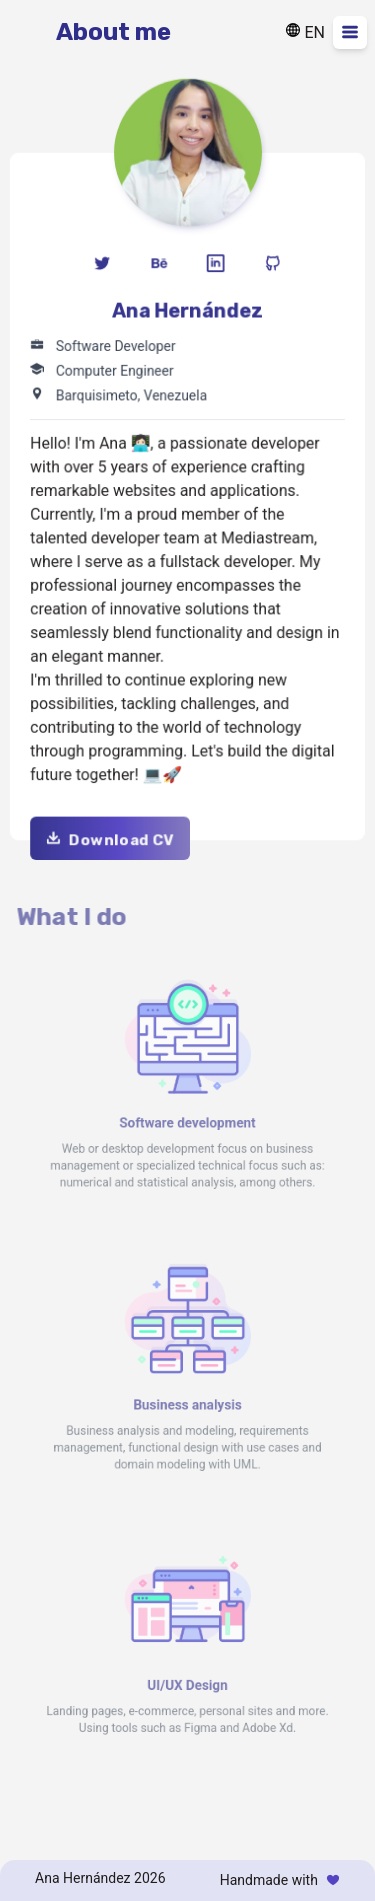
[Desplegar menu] (350, 32)
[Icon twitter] (103, 265)
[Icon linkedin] (215, 265)
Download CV (111, 836)
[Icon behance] (159, 265)
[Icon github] (271, 265)
